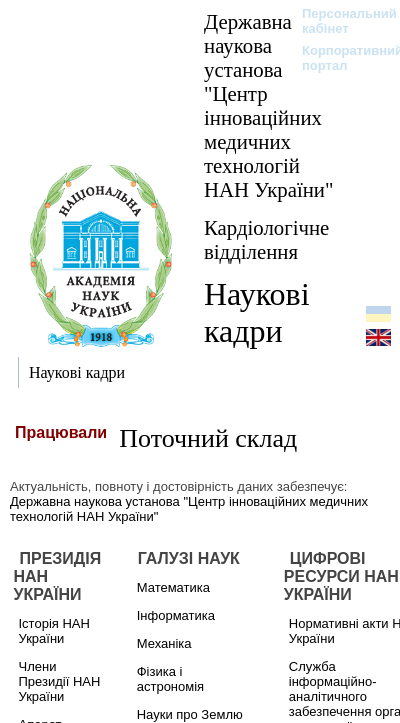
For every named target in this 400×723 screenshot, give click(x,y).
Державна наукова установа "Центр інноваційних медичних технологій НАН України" (268, 105)
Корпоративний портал (339, 58)
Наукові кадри (257, 312)
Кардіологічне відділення (266, 239)
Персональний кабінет (339, 21)
